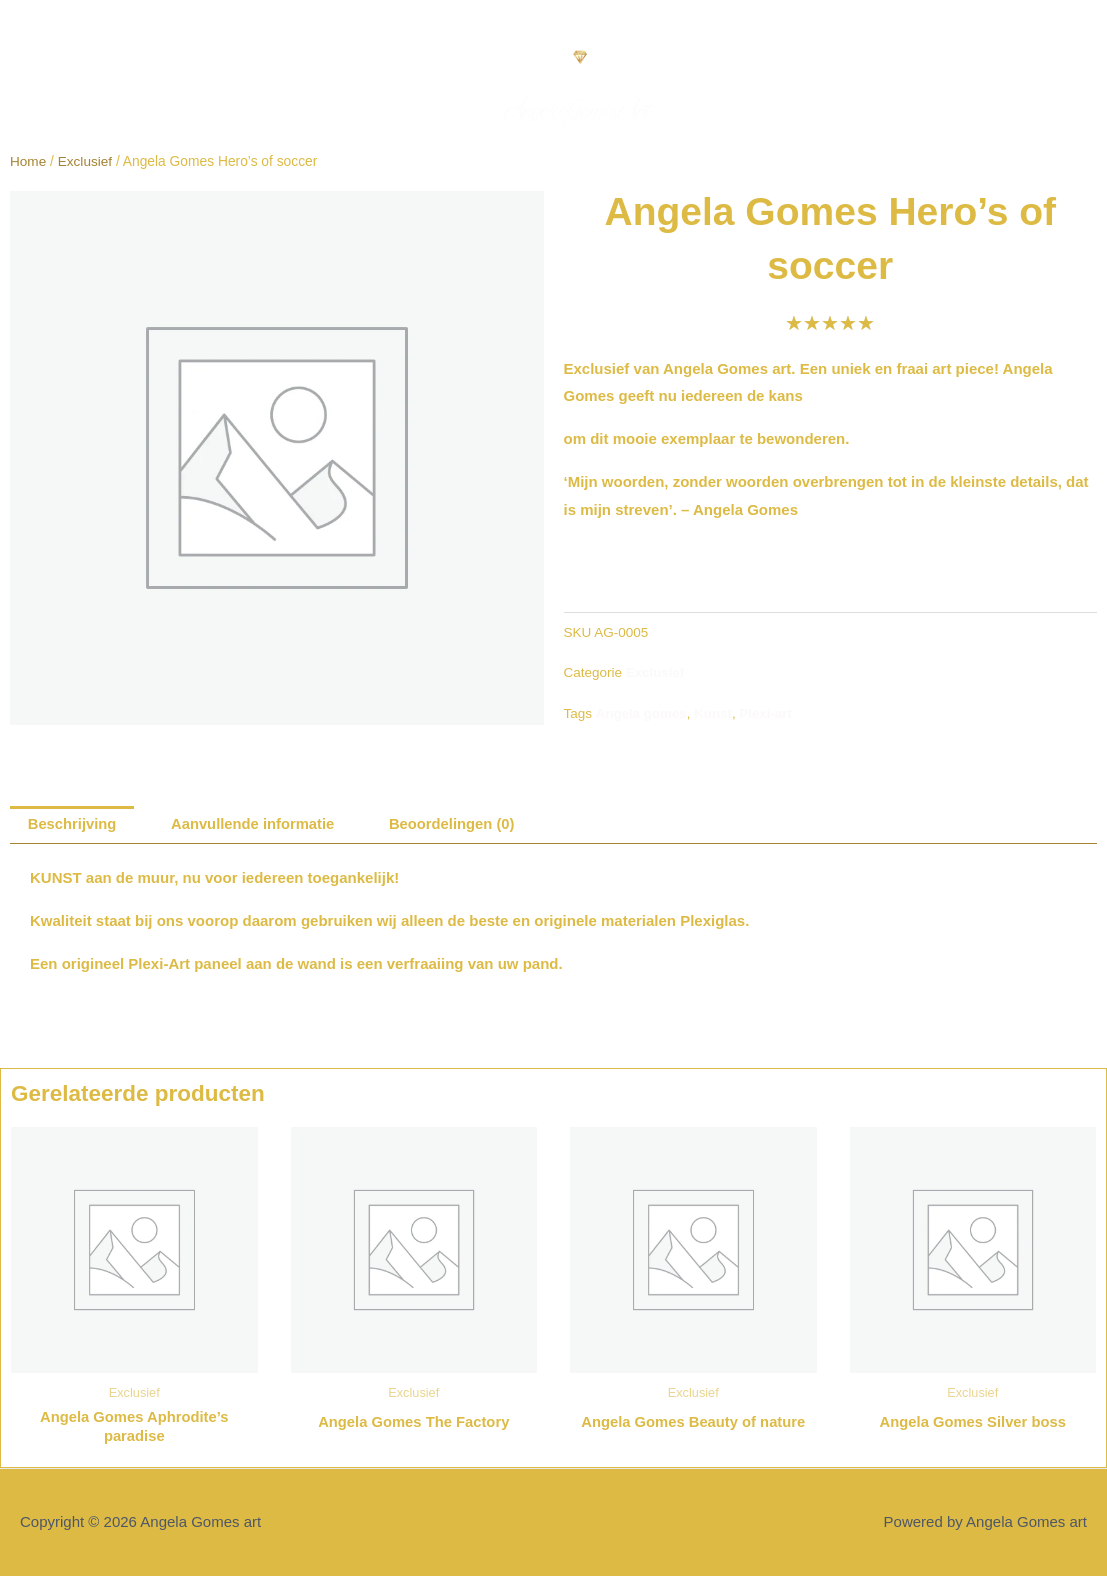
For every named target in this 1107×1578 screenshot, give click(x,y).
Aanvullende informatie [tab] (256, 825)
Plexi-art (767, 712)
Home (28, 161)
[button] (26, 64)
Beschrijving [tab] (73, 825)
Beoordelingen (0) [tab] (458, 825)
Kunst (715, 712)
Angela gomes (642, 712)
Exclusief (85, 161)
